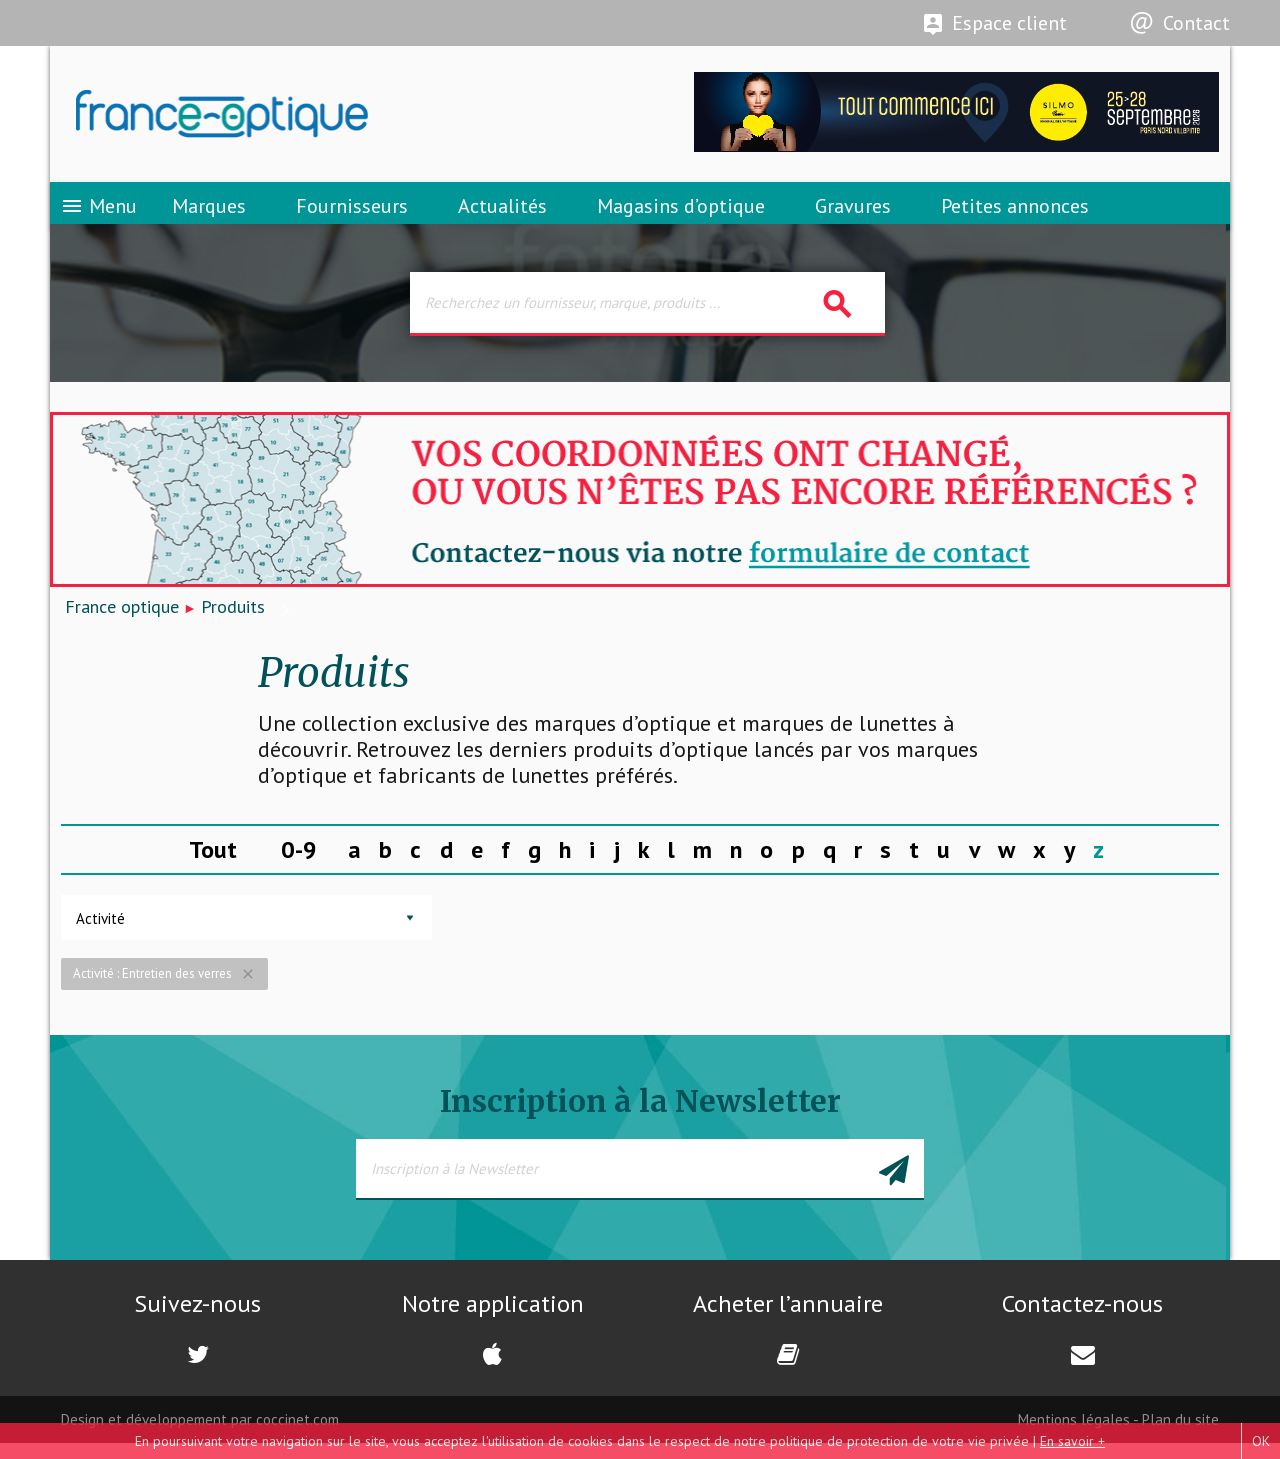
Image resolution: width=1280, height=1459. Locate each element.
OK (1261, 1441)
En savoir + (1072, 1441)
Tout (213, 864)
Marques (209, 215)
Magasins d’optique (681, 215)
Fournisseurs (352, 215)
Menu (98, 215)
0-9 (299, 864)
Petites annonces (1015, 215)
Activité (100, 934)
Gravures (853, 215)
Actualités (502, 215)
